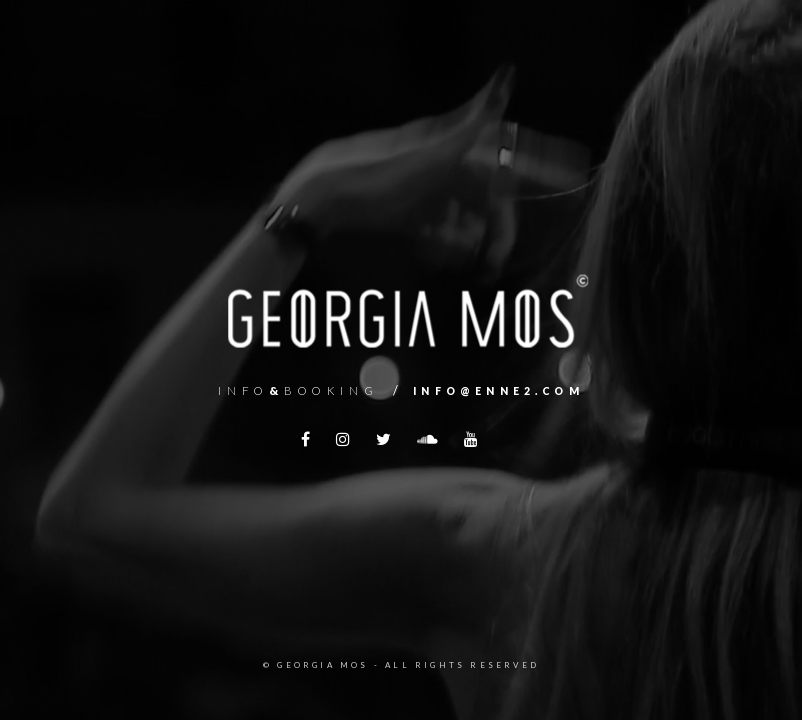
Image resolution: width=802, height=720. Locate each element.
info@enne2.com (498, 391)
